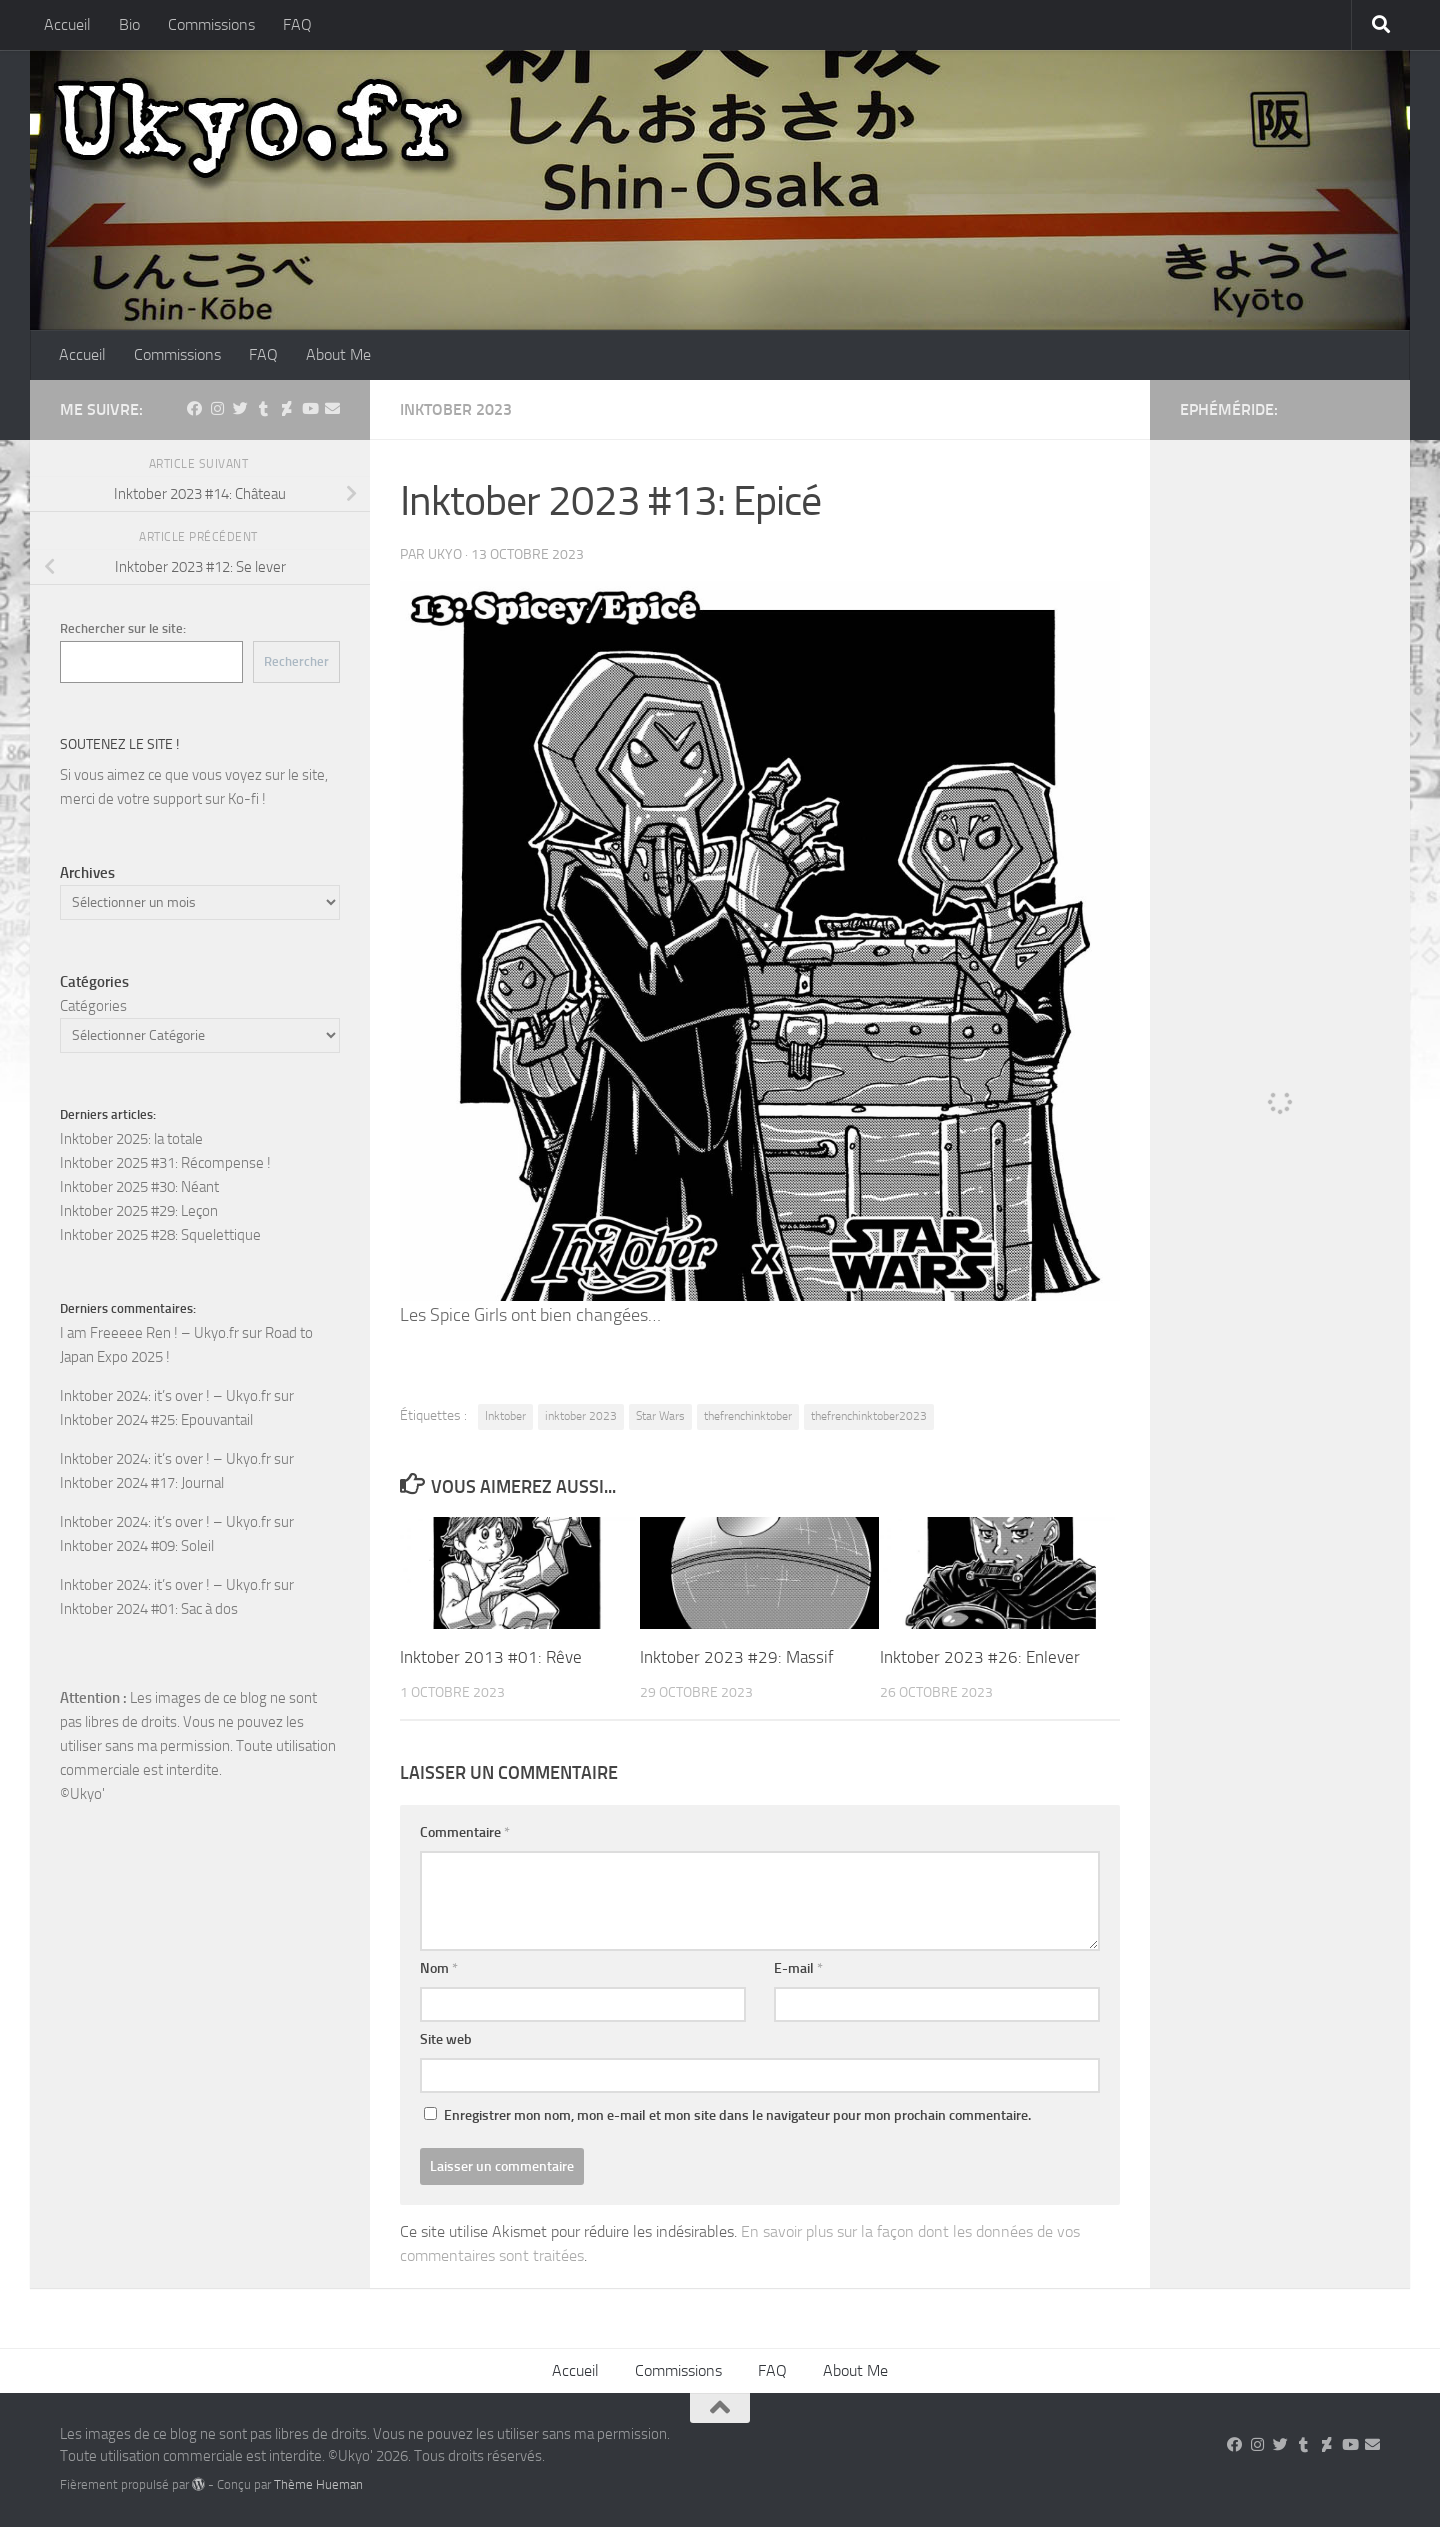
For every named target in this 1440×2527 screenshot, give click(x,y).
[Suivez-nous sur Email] (332, 409)
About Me (338, 354)
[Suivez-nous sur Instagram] (217, 409)
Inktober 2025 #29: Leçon (139, 1211)
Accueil (67, 24)
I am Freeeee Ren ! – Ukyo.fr (149, 1333)
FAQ (297, 24)
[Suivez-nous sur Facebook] (194, 409)
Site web (446, 2039)
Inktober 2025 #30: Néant (139, 1187)
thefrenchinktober (748, 1416)
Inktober (505, 1416)
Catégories (93, 1006)
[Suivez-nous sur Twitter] (240, 409)
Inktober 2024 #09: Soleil (137, 1546)
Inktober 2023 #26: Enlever (980, 1657)
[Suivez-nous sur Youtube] (309, 409)
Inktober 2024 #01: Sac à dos (149, 1609)
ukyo (445, 554)
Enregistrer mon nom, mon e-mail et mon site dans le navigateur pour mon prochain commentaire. (737, 2115)
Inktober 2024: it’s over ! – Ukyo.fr (165, 1396)
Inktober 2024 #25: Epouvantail (156, 1420)
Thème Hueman (318, 2484)
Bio (129, 24)
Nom (439, 1968)
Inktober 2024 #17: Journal (142, 1483)
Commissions (211, 24)
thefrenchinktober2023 (869, 1416)
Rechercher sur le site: (123, 628)
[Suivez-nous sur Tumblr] (263, 409)
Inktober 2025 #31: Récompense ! (165, 1163)
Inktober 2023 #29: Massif (737, 1657)
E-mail (798, 1968)
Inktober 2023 (456, 409)
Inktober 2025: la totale (131, 1139)
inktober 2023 (581, 1416)
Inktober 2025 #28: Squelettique (160, 1235)
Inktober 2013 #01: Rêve (491, 1657)
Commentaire (465, 1832)
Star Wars (660, 1416)
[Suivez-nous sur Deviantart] (286, 409)
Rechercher (296, 661)
